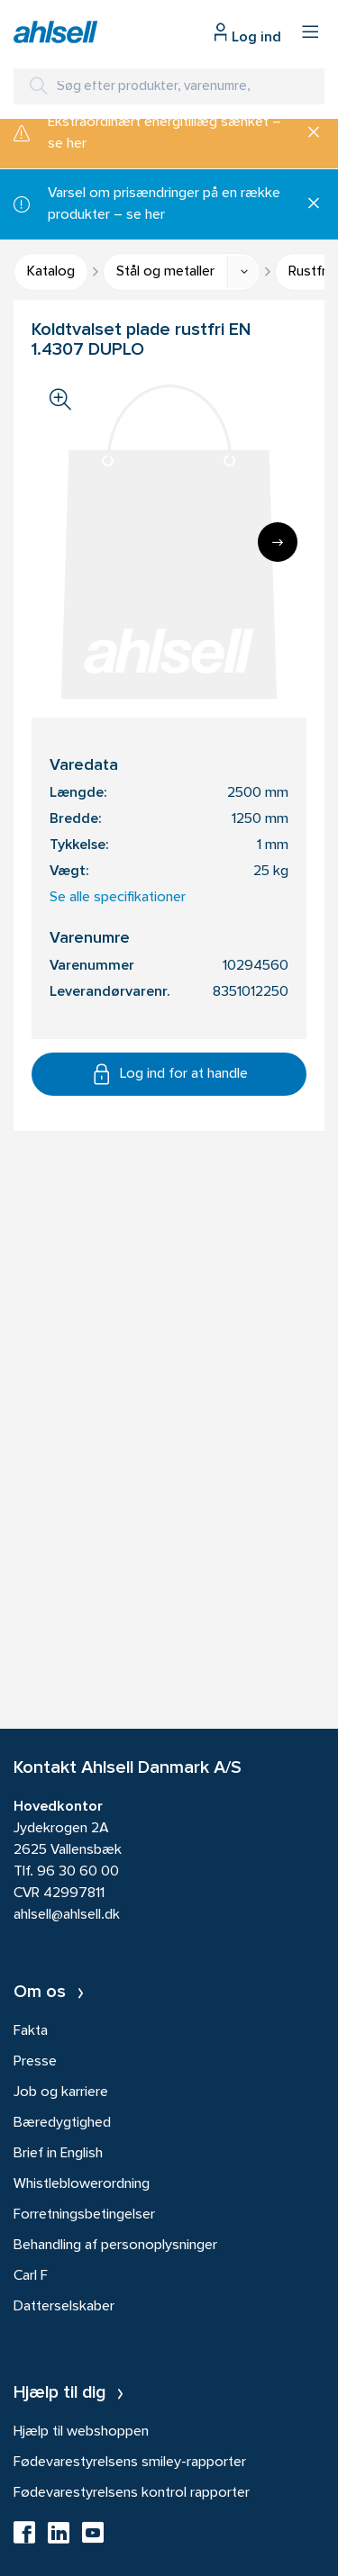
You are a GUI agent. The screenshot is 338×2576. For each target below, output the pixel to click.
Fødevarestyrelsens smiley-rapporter (130, 2462)
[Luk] (306, 133)
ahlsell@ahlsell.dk (67, 1915)
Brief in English (58, 2153)
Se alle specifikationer (118, 897)
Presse (35, 2062)
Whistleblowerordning (82, 2184)
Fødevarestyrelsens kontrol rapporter (132, 2493)
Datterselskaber (64, 2306)
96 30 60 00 (78, 1872)
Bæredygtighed (62, 2123)
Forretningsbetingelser (84, 2215)
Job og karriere (61, 2092)
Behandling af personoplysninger (115, 2245)
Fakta (31, 2031)
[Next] (277, 542)
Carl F (31, 2276)
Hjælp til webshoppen (81, 2432)
